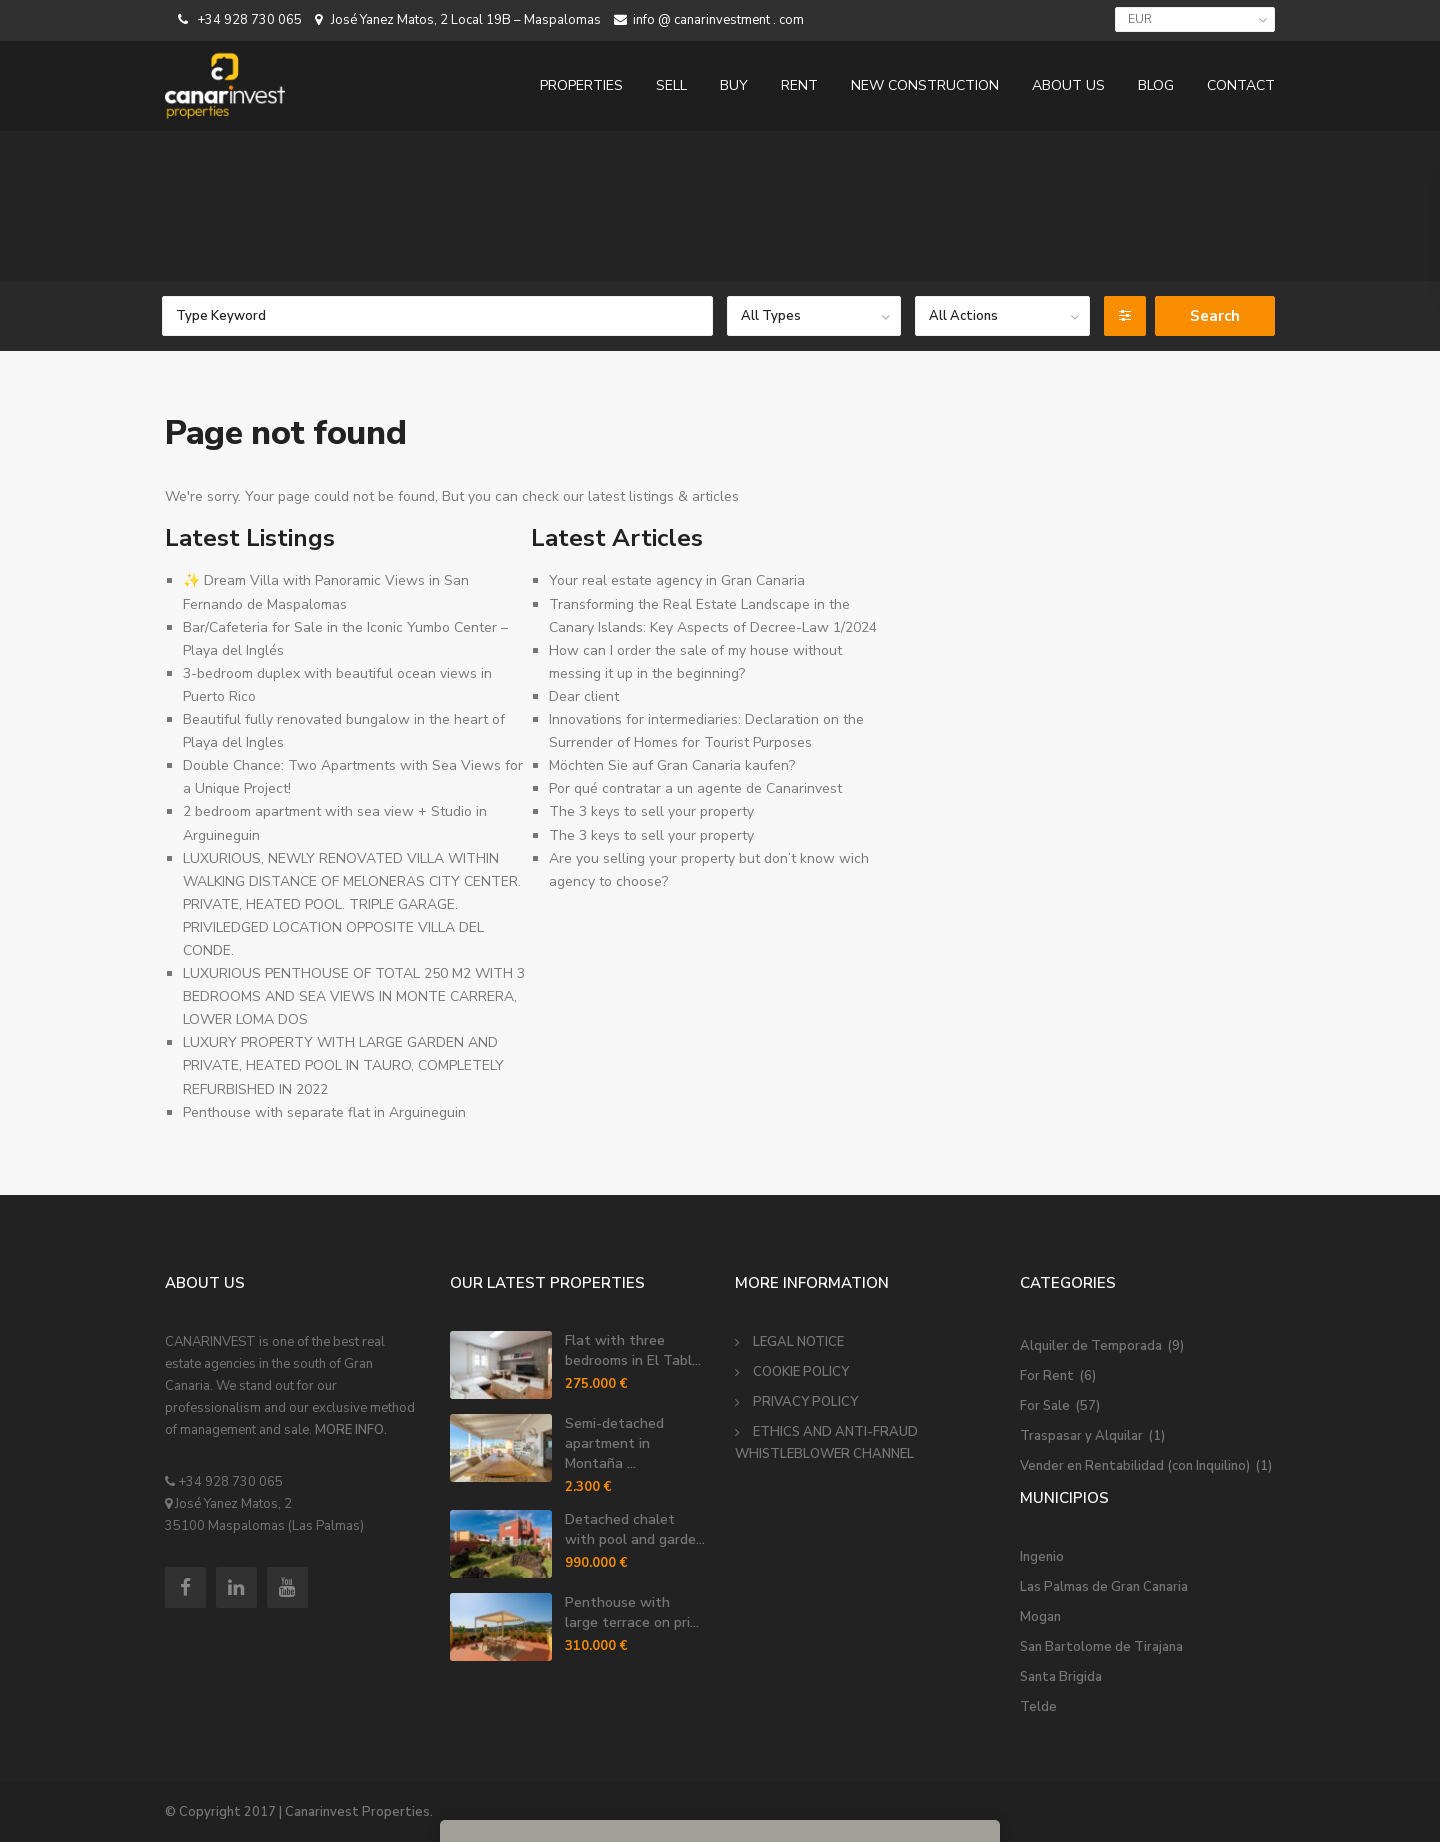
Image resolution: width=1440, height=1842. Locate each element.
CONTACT (1241, 85)
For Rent (1047, 1376)
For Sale (1045, 1406)
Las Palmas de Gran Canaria (1104, 1587)
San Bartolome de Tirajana (1101, 1647)
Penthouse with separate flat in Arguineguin (324, 1112)
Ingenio (1042, 1557)
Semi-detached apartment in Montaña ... (614, 1443)
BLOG (1156, 85)
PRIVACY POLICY (805, 1402)
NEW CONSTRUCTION (925, 85)
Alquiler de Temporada (1091, 1346)
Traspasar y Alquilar (1081, 1436)
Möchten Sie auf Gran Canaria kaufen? (672, 765)
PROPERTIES (581, 85)
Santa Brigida (1061, 1677)
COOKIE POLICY (801, 1372)
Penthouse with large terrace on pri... (632, 1612)
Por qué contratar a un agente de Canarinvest (695, 788)
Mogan (1040, 1617)
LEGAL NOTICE (798, 1342)
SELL (671, 85)
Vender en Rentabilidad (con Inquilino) (1135, 1466)
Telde (1038, 1707)
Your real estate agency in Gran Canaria (677, 580)
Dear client (584, 696)
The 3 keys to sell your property (651, 811)
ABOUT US (1068, 85)
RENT (799, 85)
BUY (734, 85)
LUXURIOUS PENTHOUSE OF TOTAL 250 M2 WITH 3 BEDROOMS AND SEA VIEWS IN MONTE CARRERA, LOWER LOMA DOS (354, 996)
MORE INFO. (351, 1430)
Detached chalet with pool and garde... (635, 1529)
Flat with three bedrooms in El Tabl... (633, 1350)
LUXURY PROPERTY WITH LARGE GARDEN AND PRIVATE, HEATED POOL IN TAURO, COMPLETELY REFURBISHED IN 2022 (343, 1065)
